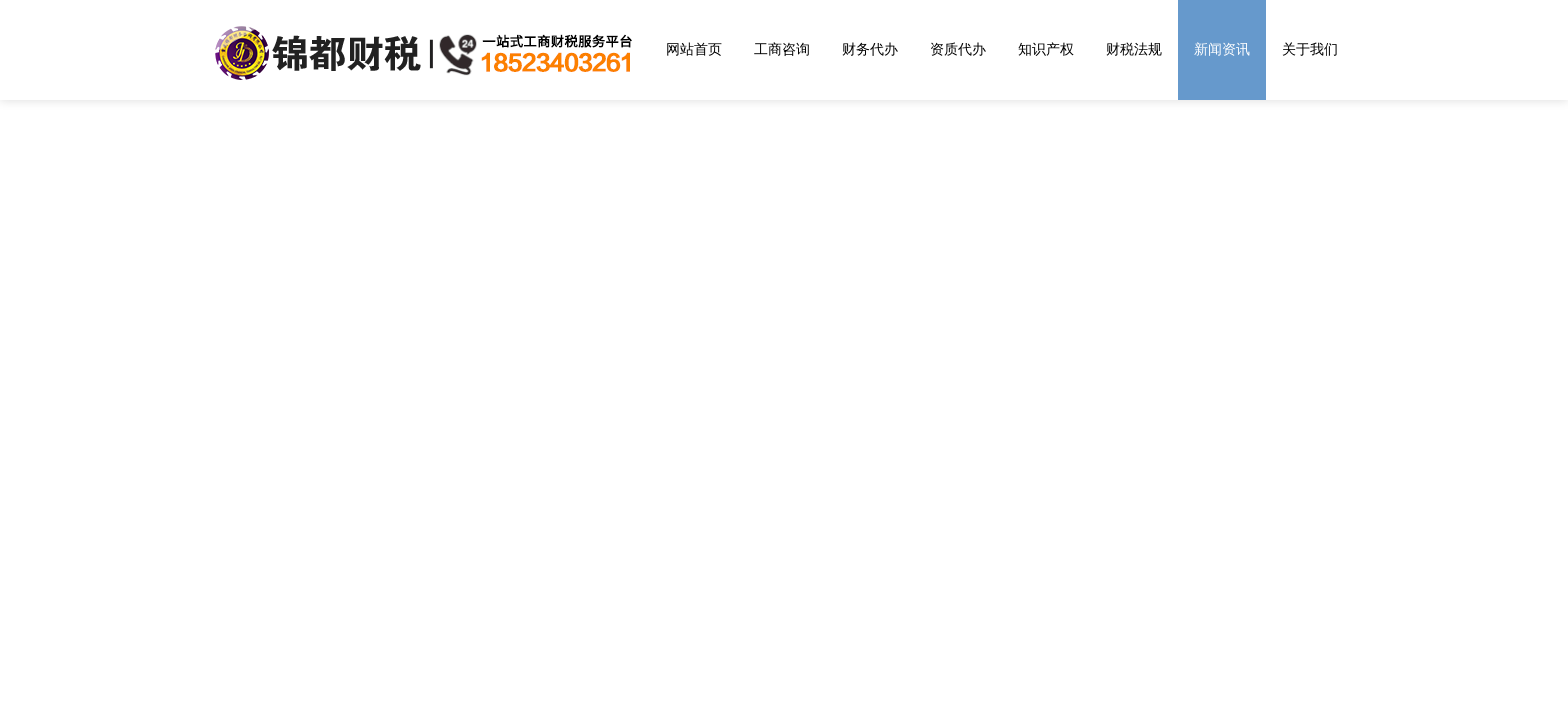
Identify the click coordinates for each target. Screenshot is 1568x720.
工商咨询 (782, 49)
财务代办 (870, 49)
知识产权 (1046, 49)
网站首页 (694, 49)
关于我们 (1310, 49)
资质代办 (958, 49)
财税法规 (1134, 49)
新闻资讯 (1222, 49)
